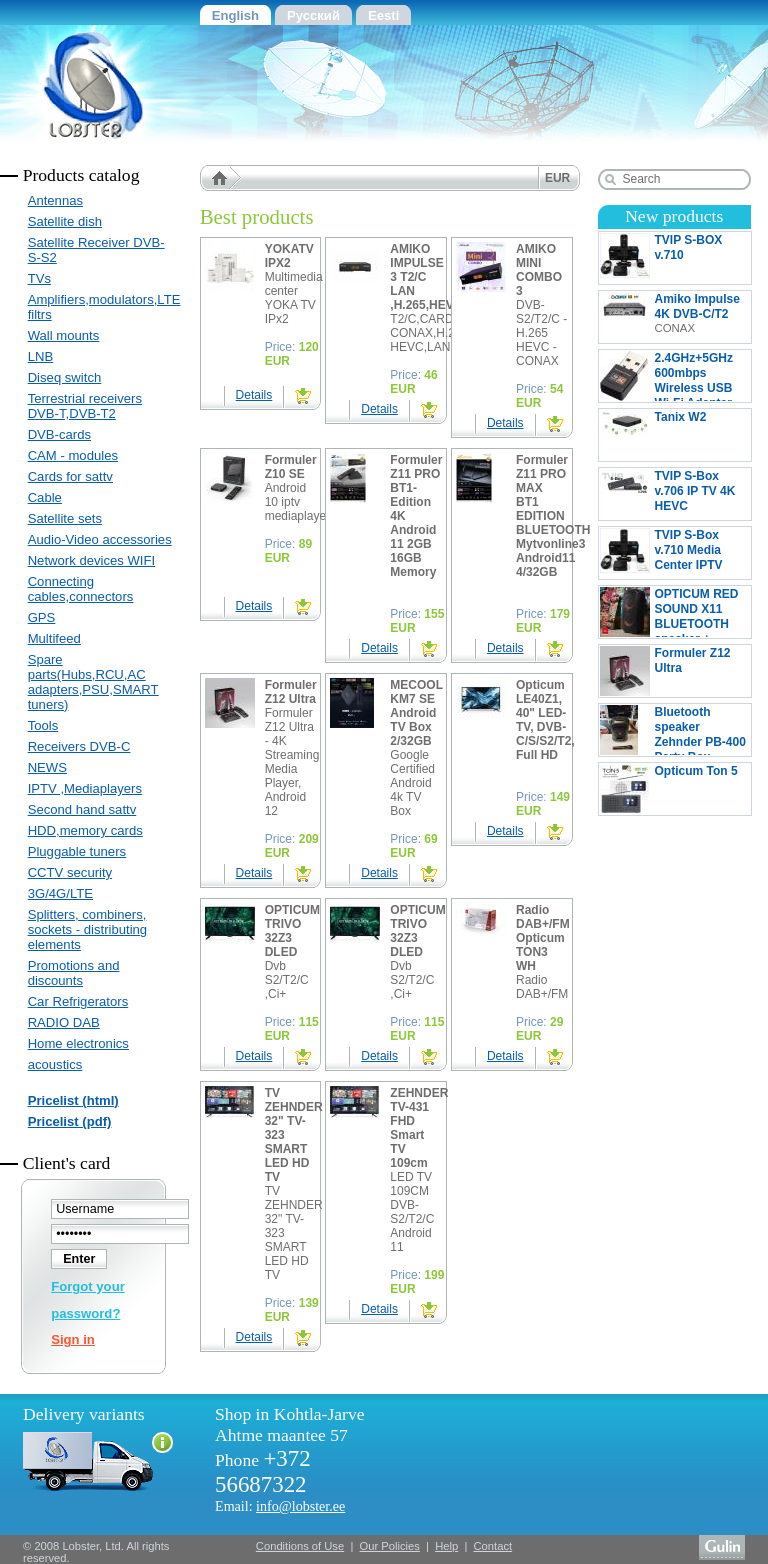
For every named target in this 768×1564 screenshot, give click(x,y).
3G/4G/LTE (60, 893)
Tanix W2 (675, 435)
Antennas (55, 200)
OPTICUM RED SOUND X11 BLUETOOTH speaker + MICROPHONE (669, 612)
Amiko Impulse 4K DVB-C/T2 (670, 317)
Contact (493, 1546)
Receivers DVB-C (79, 746)
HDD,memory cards (85, 830)
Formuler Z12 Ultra (675, 671)
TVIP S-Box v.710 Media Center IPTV (661, 553)
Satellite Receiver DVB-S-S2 (96, 250)
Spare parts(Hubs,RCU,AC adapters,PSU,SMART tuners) (93, 682)
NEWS (47, 767)
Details (254, 395)
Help (446, 1546)
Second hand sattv (82, 809)
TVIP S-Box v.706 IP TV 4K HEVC (675, 494)
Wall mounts (64, 335)
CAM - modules (73, 455)
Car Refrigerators (78, 1001)
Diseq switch (65, 377)
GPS (42, 617)
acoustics (55, 1064)
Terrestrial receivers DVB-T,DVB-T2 (85, 406)
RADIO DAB (64, 1022)
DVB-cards (59, 434)
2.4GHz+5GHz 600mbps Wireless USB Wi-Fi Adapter (666, 376)
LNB (41, 356)
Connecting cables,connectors (81, 589)
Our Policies (390, 1546)
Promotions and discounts (74, 973)
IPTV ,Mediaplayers (85, 788)
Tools (43, 725)
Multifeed (54, 638)
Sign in (73, 1339)
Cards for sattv (70, 476)
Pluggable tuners (77, 851)
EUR (557, 178)
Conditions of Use (300, 1546)
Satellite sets (65, 518)
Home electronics (78, 1043)
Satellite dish (65, 221)
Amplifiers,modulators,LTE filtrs (102, 307)
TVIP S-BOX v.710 (675, 258)
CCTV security (70, 872)
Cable (45, 497)
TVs (39, 278)
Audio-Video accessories (100, 539)
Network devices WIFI (91, 560)
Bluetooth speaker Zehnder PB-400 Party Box (673, 730)
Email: (280, 1506)
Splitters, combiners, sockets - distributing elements (88, 929)
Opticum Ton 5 (675, 789)
